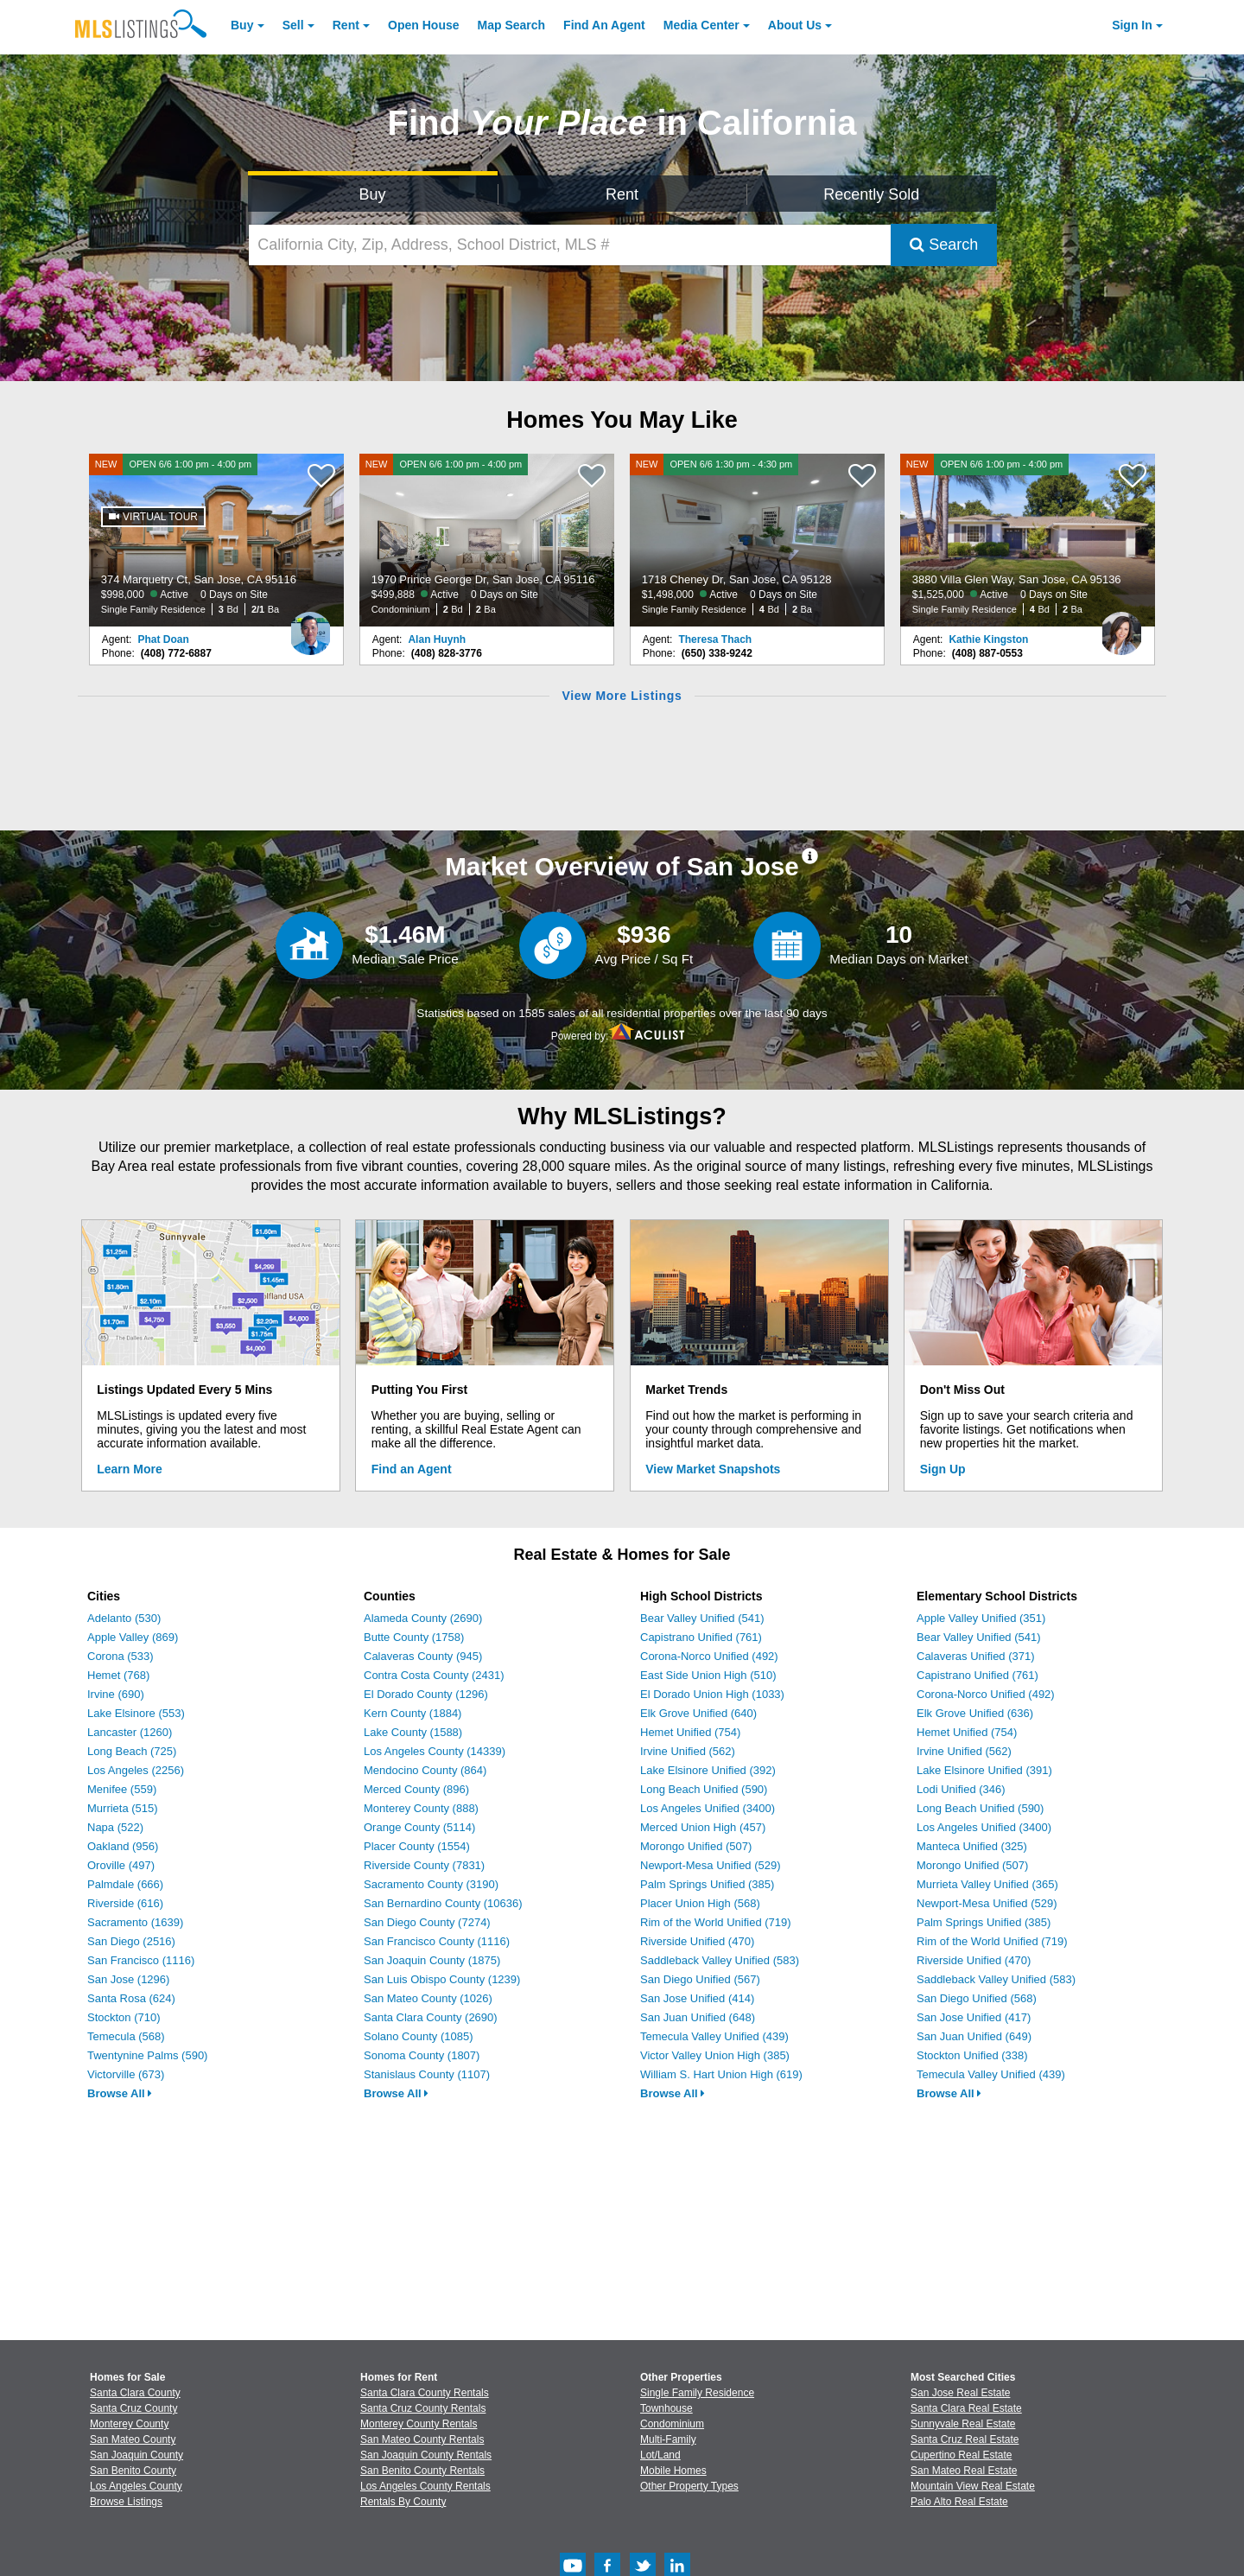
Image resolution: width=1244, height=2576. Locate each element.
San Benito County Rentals (422, 2471)
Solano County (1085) (418, 2036)
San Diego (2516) (131, 1941)
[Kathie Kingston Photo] (1121, 626)
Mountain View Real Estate (973, 2486)
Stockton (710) (124, 2017)
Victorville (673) (125, 2074)
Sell (293, 25)
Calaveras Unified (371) (976, 1656)
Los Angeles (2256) (135, 1770)
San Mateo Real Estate (964, 2471)
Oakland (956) (122, 1846)
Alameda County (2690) (423, 1618)
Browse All (119, 2093)
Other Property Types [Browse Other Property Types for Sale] (689, 2486)
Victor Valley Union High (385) (715, 2055)
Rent (346, 25)
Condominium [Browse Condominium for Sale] (672, 2424)
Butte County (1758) (414, 1637)
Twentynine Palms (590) (147, 2055)
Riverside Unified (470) (697, 1941)
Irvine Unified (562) (687, 1751)
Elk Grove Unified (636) (975, 1713)
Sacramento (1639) (135, 1922)
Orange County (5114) (419, 1827)
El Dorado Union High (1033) (712, 1694)
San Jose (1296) (128, 1979)
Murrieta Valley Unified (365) (987, 1884)
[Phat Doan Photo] (310, 626)
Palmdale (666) (125, 1884)
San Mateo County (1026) (428, 1998)
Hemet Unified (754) (690, 1732)
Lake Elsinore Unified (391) (984, 1770)
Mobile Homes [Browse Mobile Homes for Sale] (673, 2471)
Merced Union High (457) (702, 1827)
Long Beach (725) (131, 1751)
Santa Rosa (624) (131, 1998)
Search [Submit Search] (944, 244)
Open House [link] (423, 25)
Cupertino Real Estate (961, 2455)
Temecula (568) (126, 2036)
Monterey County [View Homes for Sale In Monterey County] (129, 2424)
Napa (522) (115, 1827)
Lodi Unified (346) (961, 1789)
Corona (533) (120, 1656)
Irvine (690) (115, 1694)
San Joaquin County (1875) (432, 1960)
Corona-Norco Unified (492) (709, 1656)
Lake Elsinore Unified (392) (708, 1770)
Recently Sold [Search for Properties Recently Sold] (871, 194)
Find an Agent (411, 1469)
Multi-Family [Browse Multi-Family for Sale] (668, 2439)
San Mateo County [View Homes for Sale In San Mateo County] (132, 2439)
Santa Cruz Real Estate (965, 2439)
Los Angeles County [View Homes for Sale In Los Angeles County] (136, 2486)
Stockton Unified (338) (972, 2055)
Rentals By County (403, 2502)
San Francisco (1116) (140, 1960)
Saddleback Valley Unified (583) (719, 1960)
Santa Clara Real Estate (966, 2408)
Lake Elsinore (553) (136, 1713)
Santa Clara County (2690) (431, 2017)
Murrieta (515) (122, 1808)
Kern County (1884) (412, 1713)
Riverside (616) (125, 1903)
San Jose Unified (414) (697, 1998)
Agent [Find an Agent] (604, 25)
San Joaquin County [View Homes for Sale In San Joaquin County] (136, 2455)
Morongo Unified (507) (696, 1846)
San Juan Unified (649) (974, 2036)
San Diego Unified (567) (700, 1979)
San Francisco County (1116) (437, 1941)
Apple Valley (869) (132, 1637)
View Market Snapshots (712, 1469)
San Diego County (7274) (427, 1922)
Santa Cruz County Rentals (423, 2408)
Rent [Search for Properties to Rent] (622, 194)
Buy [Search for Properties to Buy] (372, 194)
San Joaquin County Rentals (426, 2455)
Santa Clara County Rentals (424, 2393)
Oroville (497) (121, 1865)
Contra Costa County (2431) (434, 1675)
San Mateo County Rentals (422, 2439)
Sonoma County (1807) (421, 2055)
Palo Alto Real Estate (959, 2502)
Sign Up (943, 1469)
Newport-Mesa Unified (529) (710, 1865)
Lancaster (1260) (129, 1732)
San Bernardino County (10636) (443, 1903)
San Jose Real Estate (960, 2393)
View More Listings (622, 696)
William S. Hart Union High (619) (721, 2074)
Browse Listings (126, 2502)
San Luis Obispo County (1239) (442, 1979)
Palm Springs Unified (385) (707, 1884)
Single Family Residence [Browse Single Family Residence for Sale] (697, 2393)
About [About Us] (795, 25)
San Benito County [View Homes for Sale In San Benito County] (133, 2471)
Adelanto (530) (124, 1618)
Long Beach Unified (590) (703, 1789)
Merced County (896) (416, 1789)
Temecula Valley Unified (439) (714, 2036)
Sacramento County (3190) (431, 1884)
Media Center (701, 25)
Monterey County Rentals (418, 2424)
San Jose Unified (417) (974, 2017)
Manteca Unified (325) (972, 1846)
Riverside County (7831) (424, 1865)
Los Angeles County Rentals (425, 2486)
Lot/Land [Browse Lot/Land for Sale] (660, 2455)
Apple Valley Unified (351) (981, 1618)
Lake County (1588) (413, 1732)
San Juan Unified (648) (697, 2017)
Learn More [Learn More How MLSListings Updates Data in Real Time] (129, 1469)
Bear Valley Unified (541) (702, 1618)
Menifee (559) (121, 1789)
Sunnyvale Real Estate (963, 2424)
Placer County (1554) (417, 1846)
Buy (242, 25)
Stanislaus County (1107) (427, 2074)
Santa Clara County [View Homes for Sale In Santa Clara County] (135, 2393)
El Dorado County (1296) (426, 1694)
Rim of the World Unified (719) (715, 1922)
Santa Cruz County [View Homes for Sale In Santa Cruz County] (133, 2408)
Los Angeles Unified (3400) (707, 1808)
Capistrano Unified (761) (701, 1637)
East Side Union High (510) (708, 1675)
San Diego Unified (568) (977, 1998)
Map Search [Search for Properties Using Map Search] (512, 25)
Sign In (1132, 25)
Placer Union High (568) (700, 1903)
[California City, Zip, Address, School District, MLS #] (570, 245)
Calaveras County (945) (423, 1656)
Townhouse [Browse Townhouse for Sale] (666, 2408)
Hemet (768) (118, 1675)
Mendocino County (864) (425, 1770)
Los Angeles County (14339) (434, 1751)
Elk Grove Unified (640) (698, 1713)
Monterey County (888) (421, 1808)
